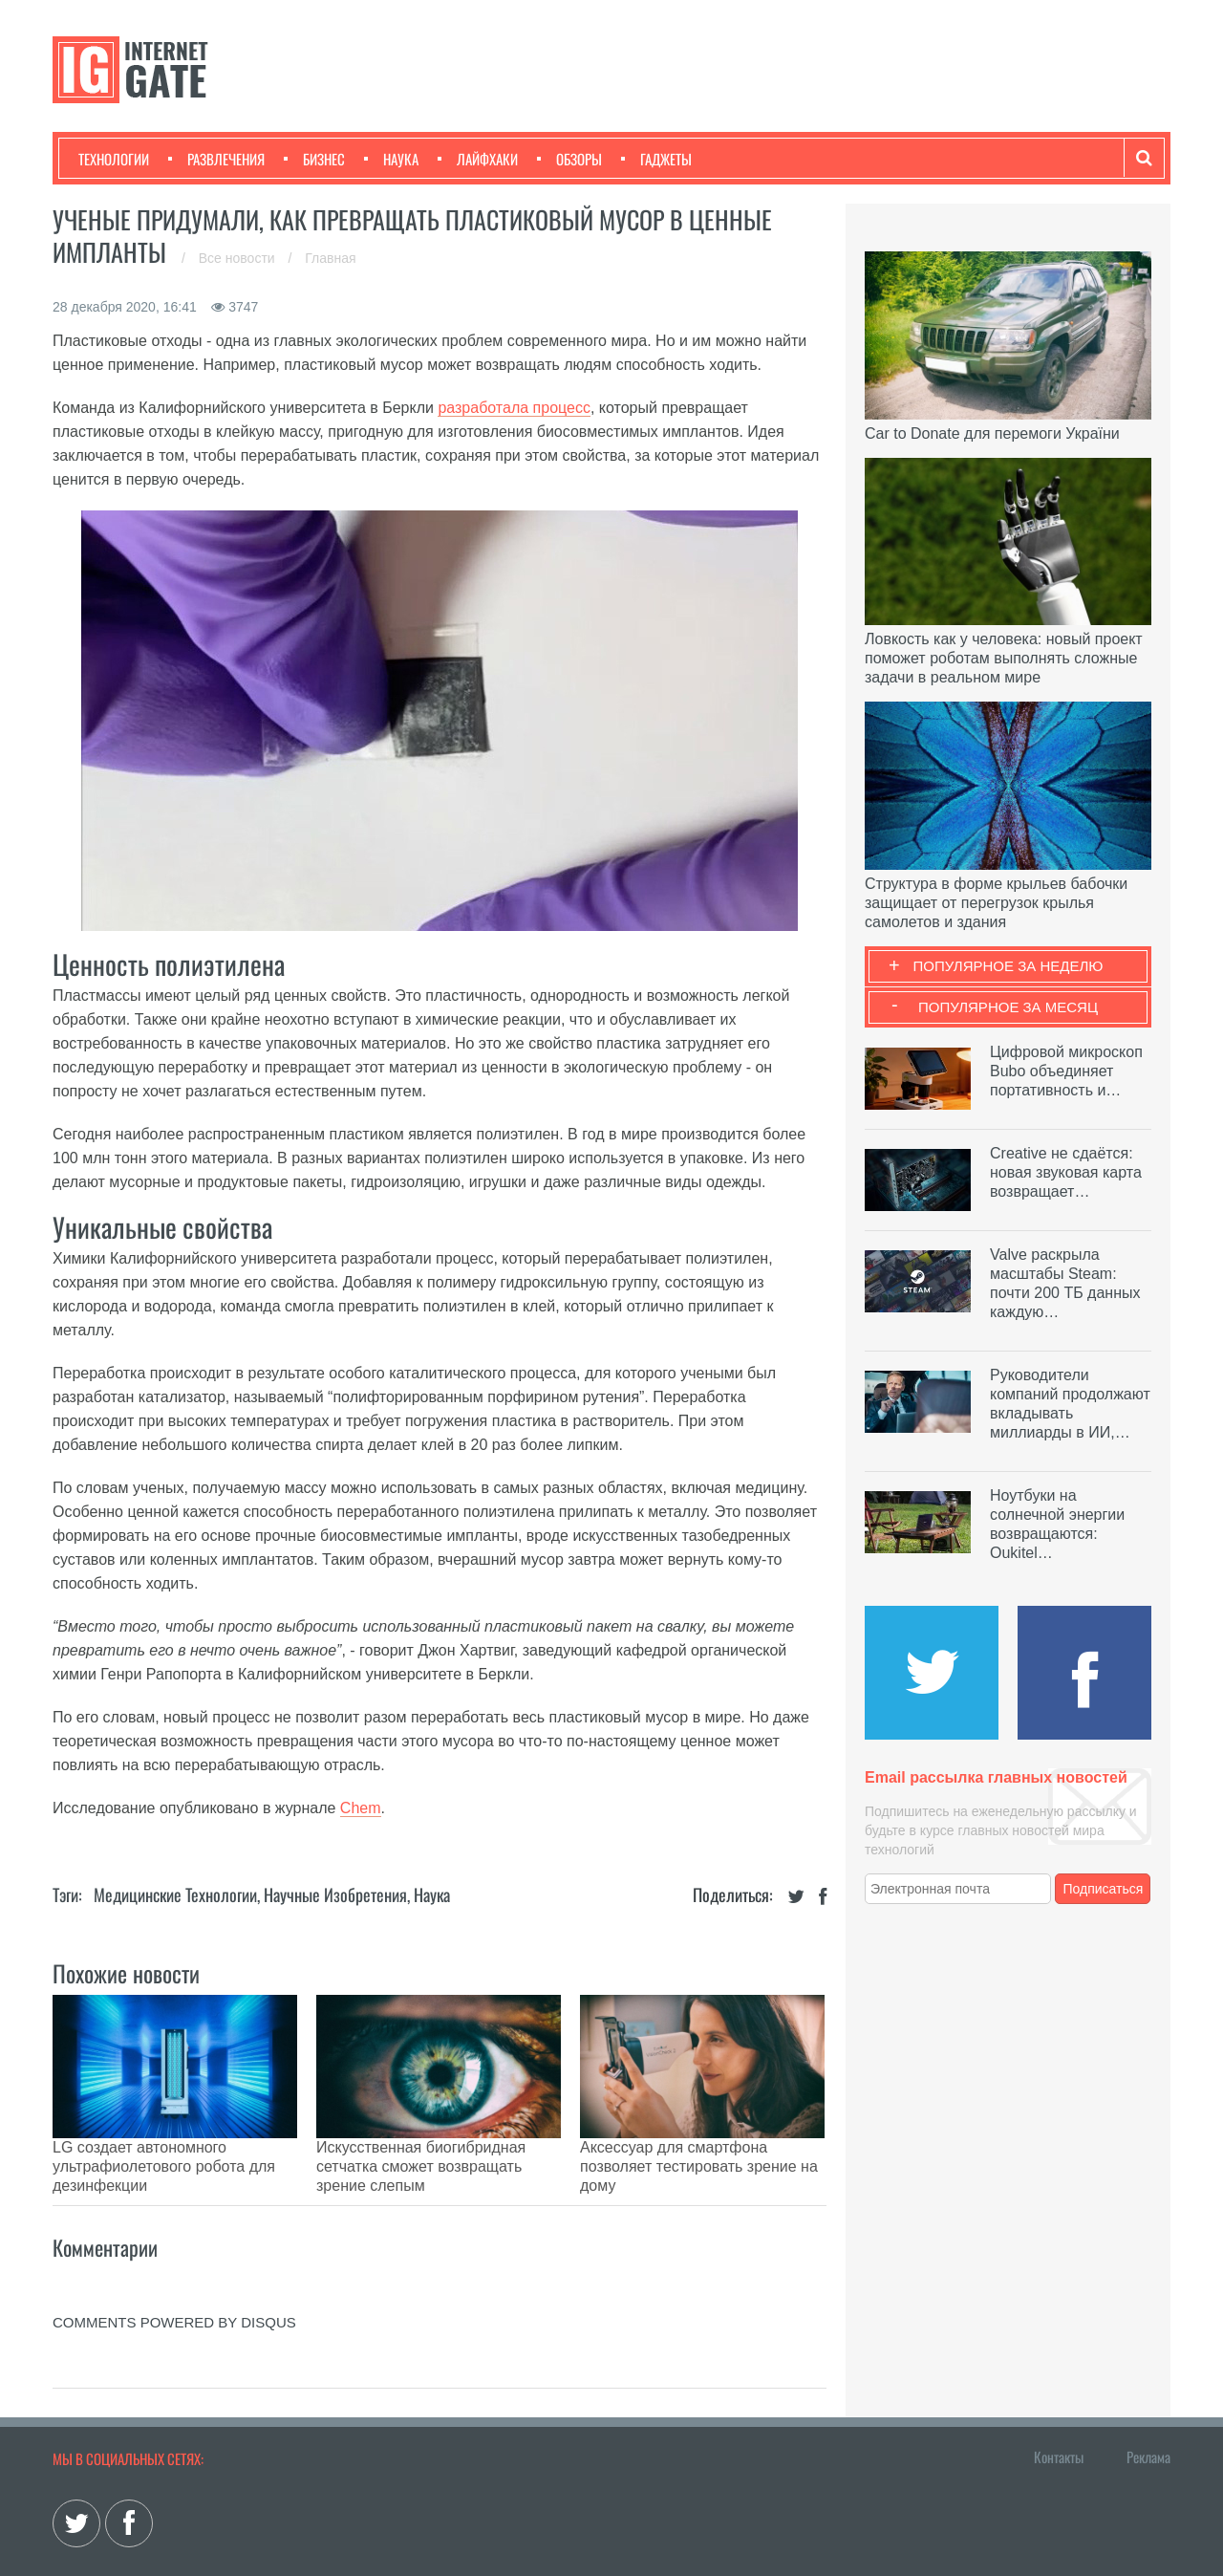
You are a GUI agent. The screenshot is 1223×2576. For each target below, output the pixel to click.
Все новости (239, 258)
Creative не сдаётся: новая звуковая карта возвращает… (1066, 1172)
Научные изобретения (335, 1894)
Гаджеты (656, 158)
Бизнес (314, 158)
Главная (330, 258)
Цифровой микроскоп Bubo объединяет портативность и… (1066, 1071)
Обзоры (569, 158)
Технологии (113, 158)
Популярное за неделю (1008, 966)
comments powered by (174, 2274)
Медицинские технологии (175, 1894)
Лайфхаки (478, 158)
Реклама (1148, 2408)
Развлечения (216, 158)
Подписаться (1103, 1888)
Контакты (1059, 2408)
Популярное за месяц (1008, 1007)
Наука (391, 158)
